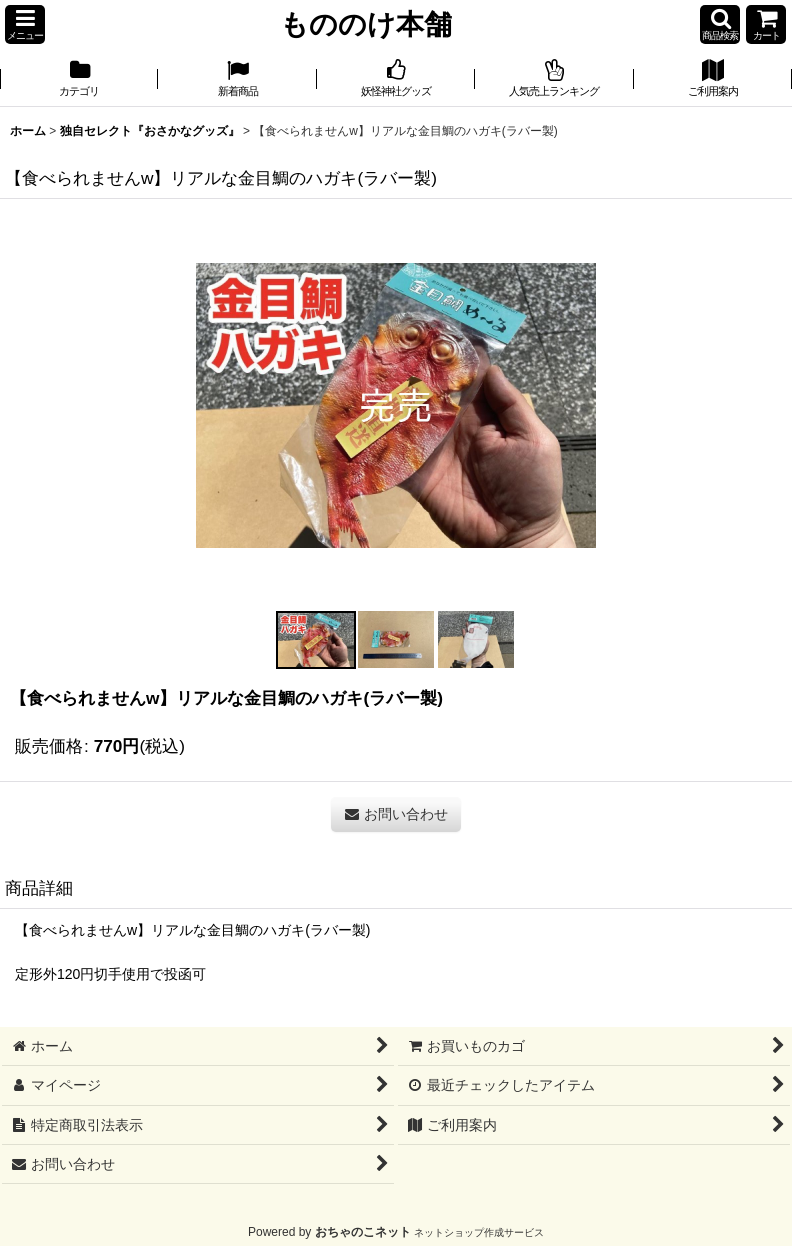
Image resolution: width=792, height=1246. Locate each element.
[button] (25, 24)
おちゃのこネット (363, 1232)
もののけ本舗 (366, 24)
